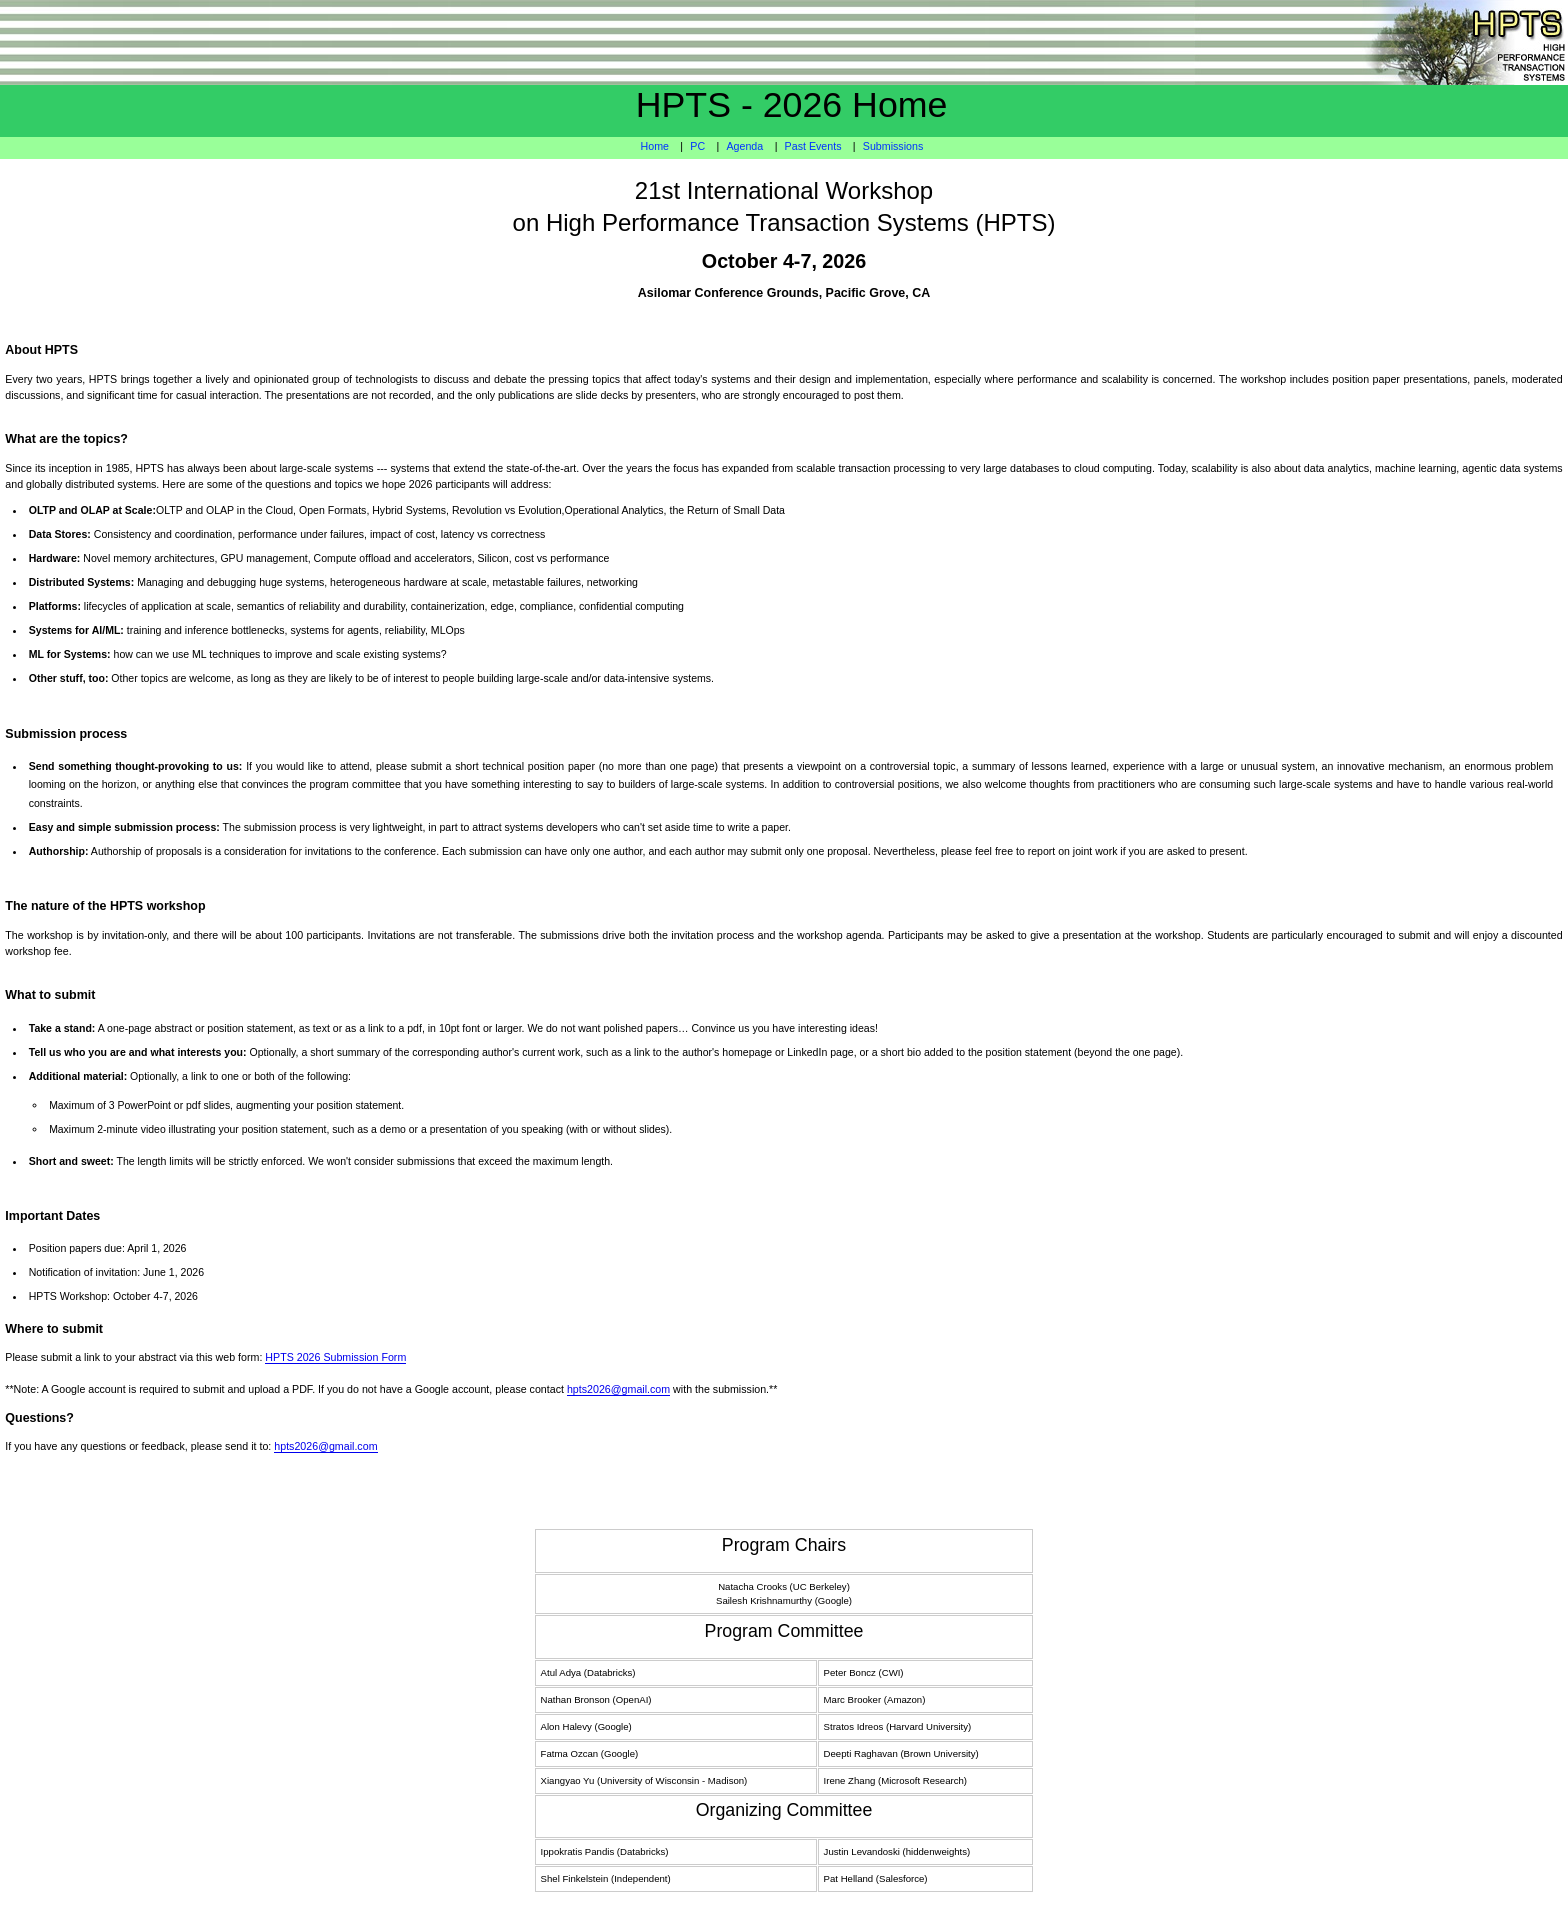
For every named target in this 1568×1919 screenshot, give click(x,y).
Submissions (893, 146)
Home (655, 146)
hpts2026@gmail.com (618, 1389)
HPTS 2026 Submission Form (335, 1357)
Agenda (744, 146)
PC (697, 146)
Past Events (813, 146)
